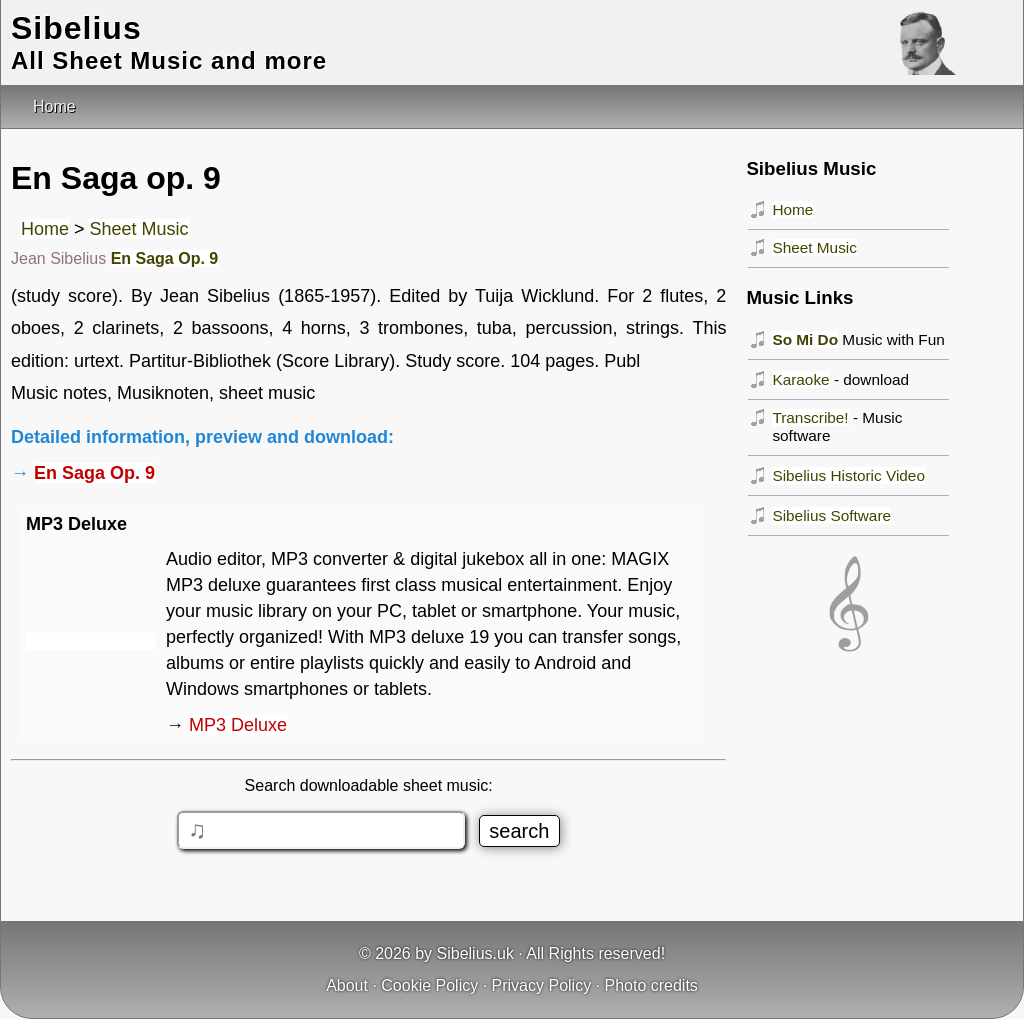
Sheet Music (139, 229)
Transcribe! (810, 417)
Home (45, 229)
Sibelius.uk (475, 953)
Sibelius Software (831, 515)
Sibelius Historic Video (848, 475)
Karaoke (800, 379)
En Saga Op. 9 (165, 258)
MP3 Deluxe (238, 725)
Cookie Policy (429, 985)
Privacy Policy (542, 985)
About (347, 985)
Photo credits (650, 985)
